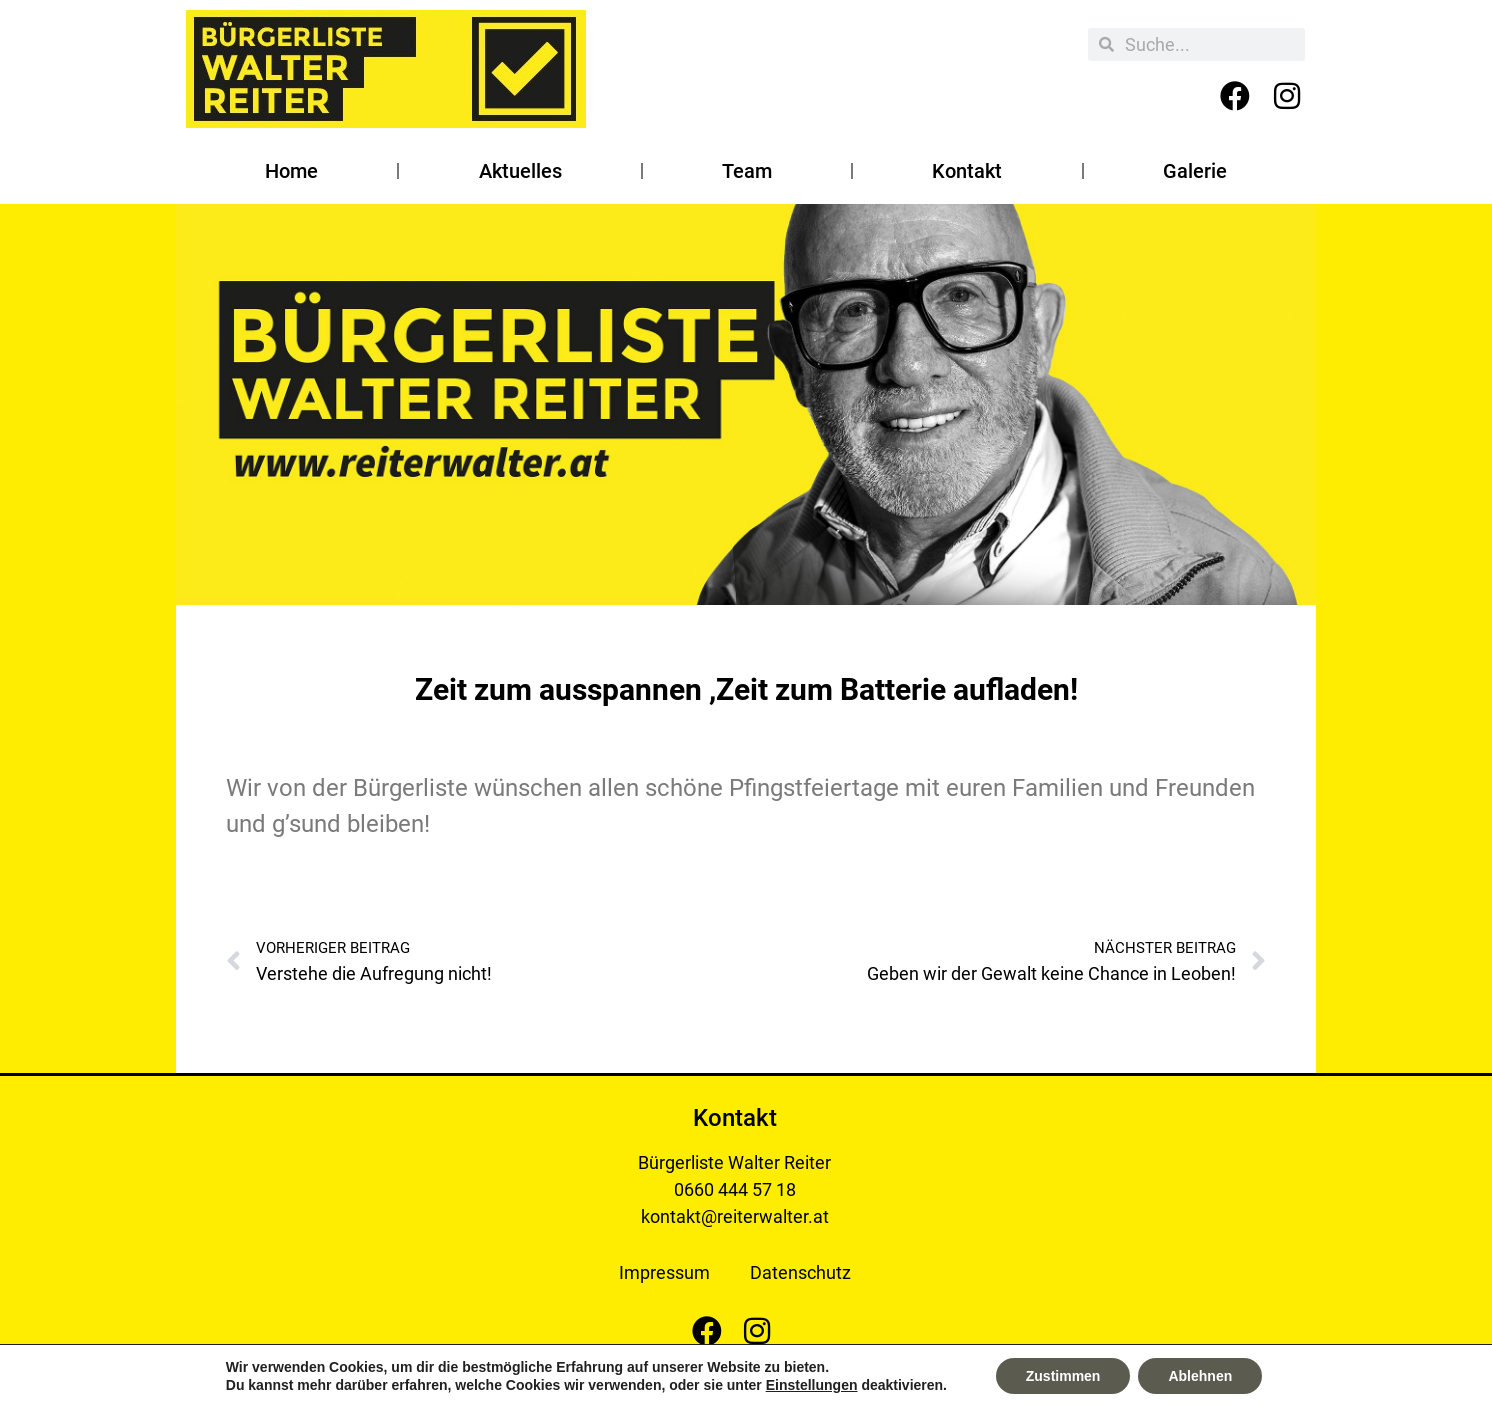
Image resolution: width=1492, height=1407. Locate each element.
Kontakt (967, 171)
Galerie (1195, 171)
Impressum (664, 1272)
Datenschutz (800, 1272)
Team (747, 171)
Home (291, 171)
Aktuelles (520, 171)
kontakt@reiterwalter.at (735, 1216)
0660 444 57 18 (735, 1189)
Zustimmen (1063, 1376)
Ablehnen (1200, 1376)
